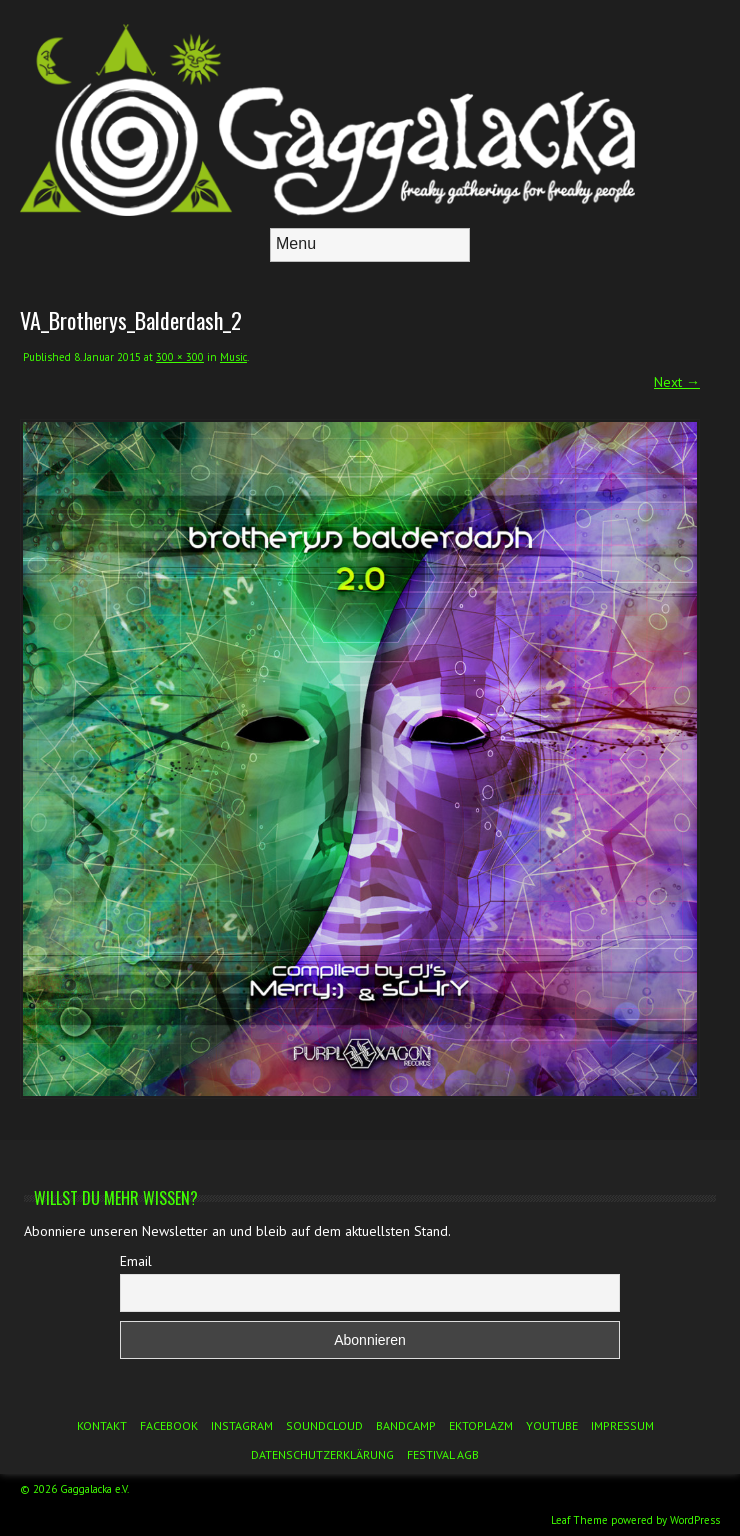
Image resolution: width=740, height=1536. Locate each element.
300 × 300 (180, 357)
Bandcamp (406, 1425)
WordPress (695, 1520)
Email (136, 1261)
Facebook (169, 1425)
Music (233, 357)
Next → (677, 382)
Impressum (622, 1425)
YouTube (552, 1425)
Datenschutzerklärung (322, 1454)
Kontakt (102, 1425)
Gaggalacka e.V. (94, 1489)
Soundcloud (324, 1425)
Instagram (242, 1425)
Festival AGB (443, 1454)
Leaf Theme (579, 1520)
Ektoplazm (481, 1425)
